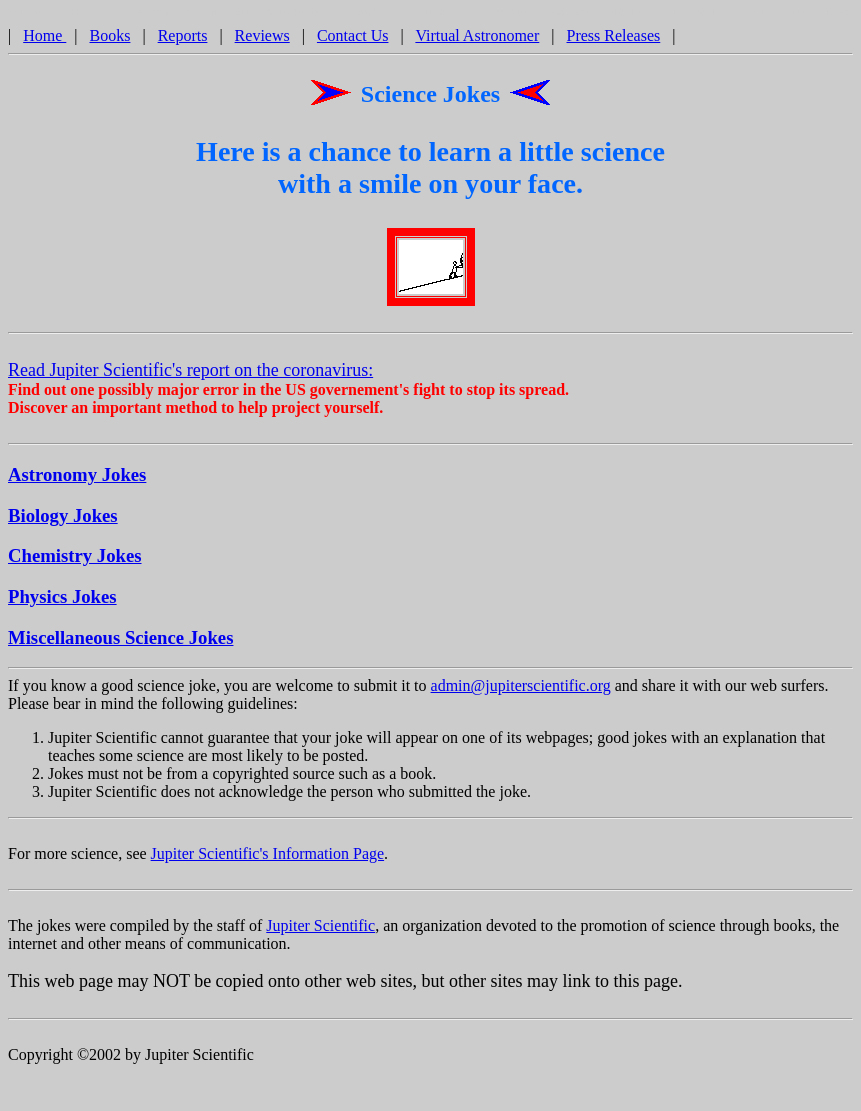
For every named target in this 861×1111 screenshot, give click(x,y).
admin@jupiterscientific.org (521, 688)
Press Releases (614, 38)
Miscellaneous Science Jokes (120, 640)
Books (110, 38)
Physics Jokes (62, 599)
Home (44, 38)
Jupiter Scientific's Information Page (268, 856)
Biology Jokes (63, 518)
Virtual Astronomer (477, 38)
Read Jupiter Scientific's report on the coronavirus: (190, 373)
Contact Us (353, 38)
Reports (183, 38)
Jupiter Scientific (320, 928)
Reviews (262, 38)
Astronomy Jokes (77, 477)
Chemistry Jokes (75, 558)
